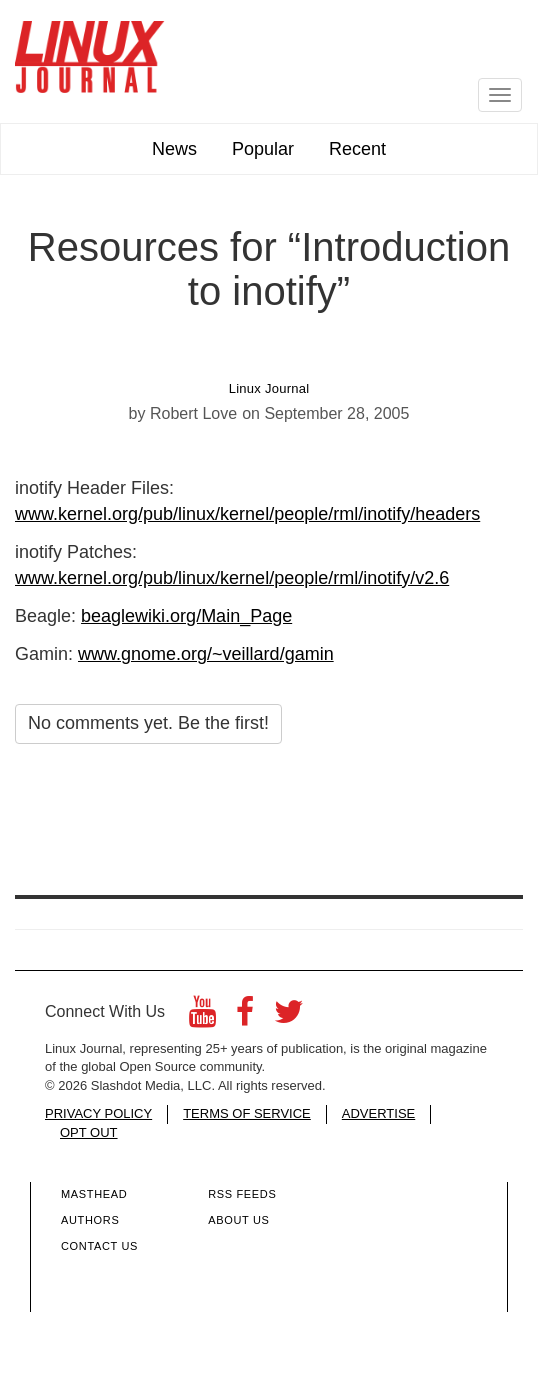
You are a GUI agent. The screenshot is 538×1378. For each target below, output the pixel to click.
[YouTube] (202, 1017)
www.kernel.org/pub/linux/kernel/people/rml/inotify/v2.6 (232, 578)
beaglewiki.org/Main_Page (186, 616)
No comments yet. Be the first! (148, 723)
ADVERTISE (378, 1113)
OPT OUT (89, 1132)
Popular (263, 149)
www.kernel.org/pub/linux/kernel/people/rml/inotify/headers (247, 514)
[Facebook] (245, 1017)
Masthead (94, 1194)
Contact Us (99, 1246)
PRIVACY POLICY (98, 1113)
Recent (357, 149)
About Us (238, 1220)
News (174, 149)
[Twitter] (289, 1017)
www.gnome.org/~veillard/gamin (206, 654)
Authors (90, 1220)
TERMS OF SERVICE (247, 1113)
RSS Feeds (242, 1194)
